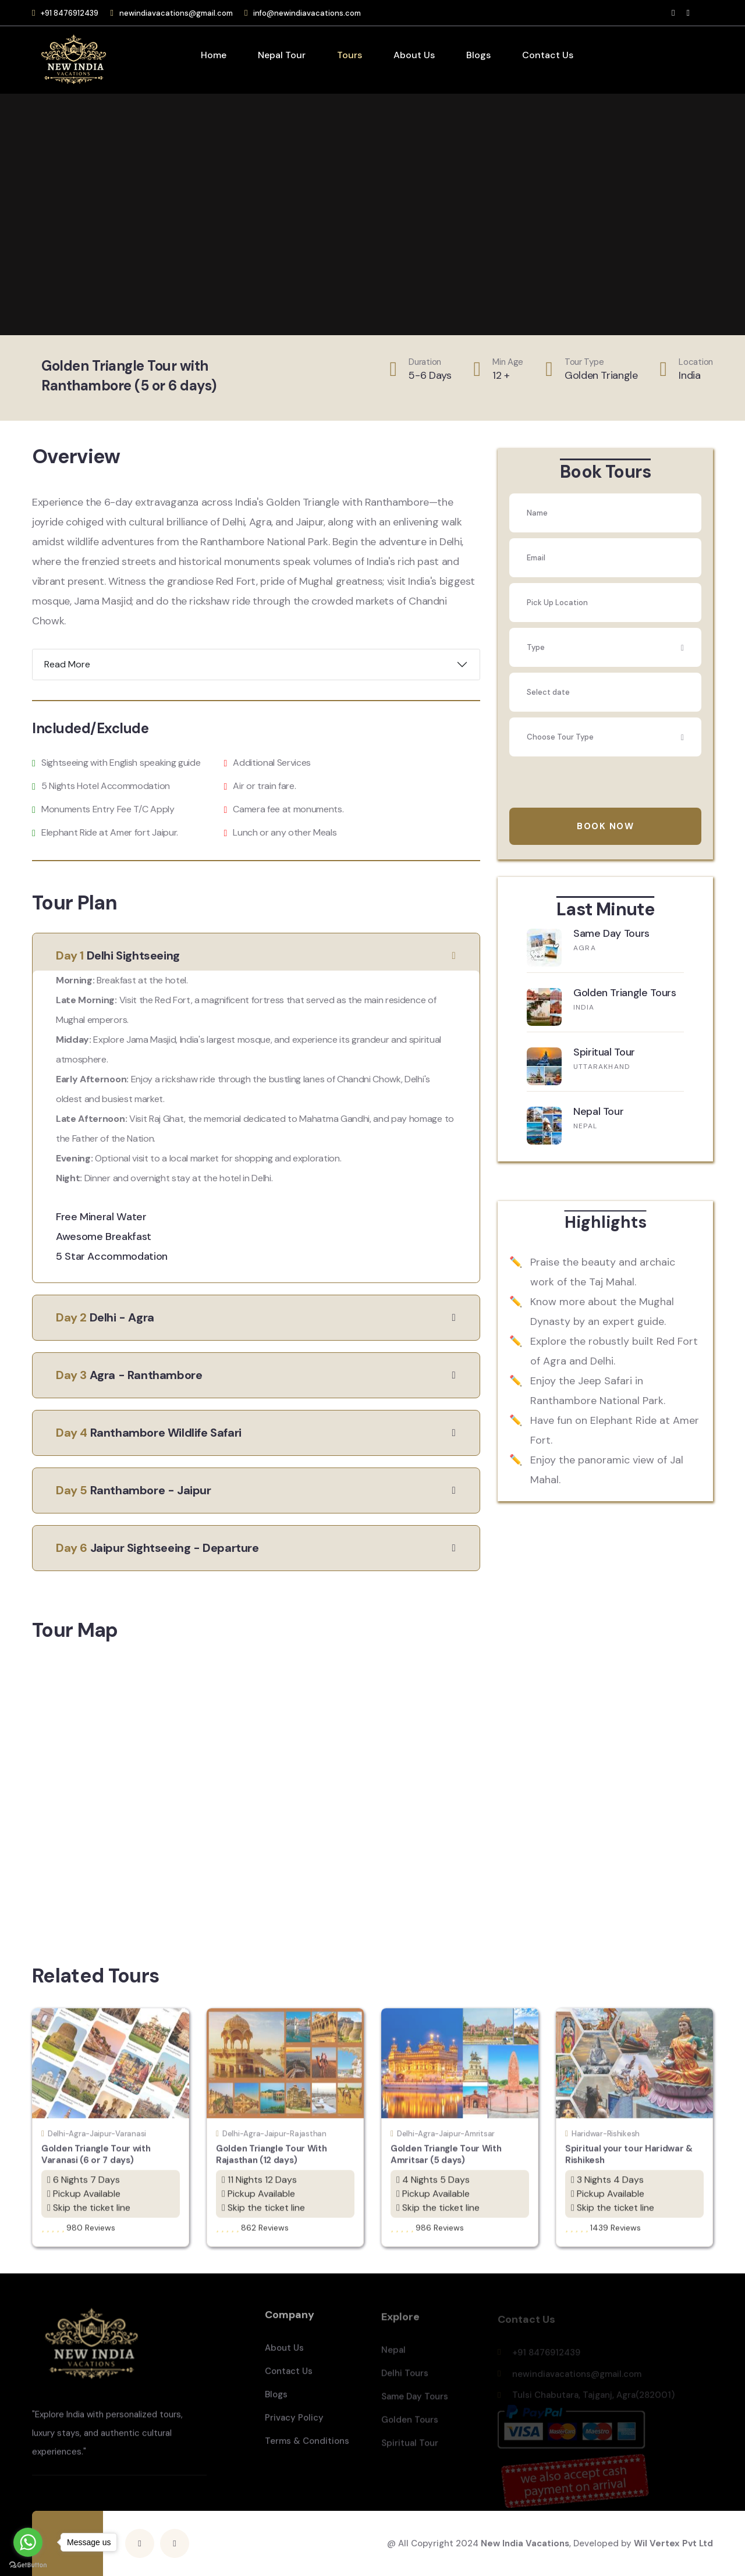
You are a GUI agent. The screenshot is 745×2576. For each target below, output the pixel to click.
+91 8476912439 (69, 13)
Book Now (605, 826)
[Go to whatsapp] (27, 2542)
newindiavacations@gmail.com (176, 13)
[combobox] (605, 647)
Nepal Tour (282, 55)
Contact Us (547, 55)
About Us (414, 55)
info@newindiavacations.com (307, 13)
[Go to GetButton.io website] (28, 2564)
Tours (349, 55)
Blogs (478, 55)
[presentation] (597, 785)
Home (213, 55)
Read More (67, 664)
